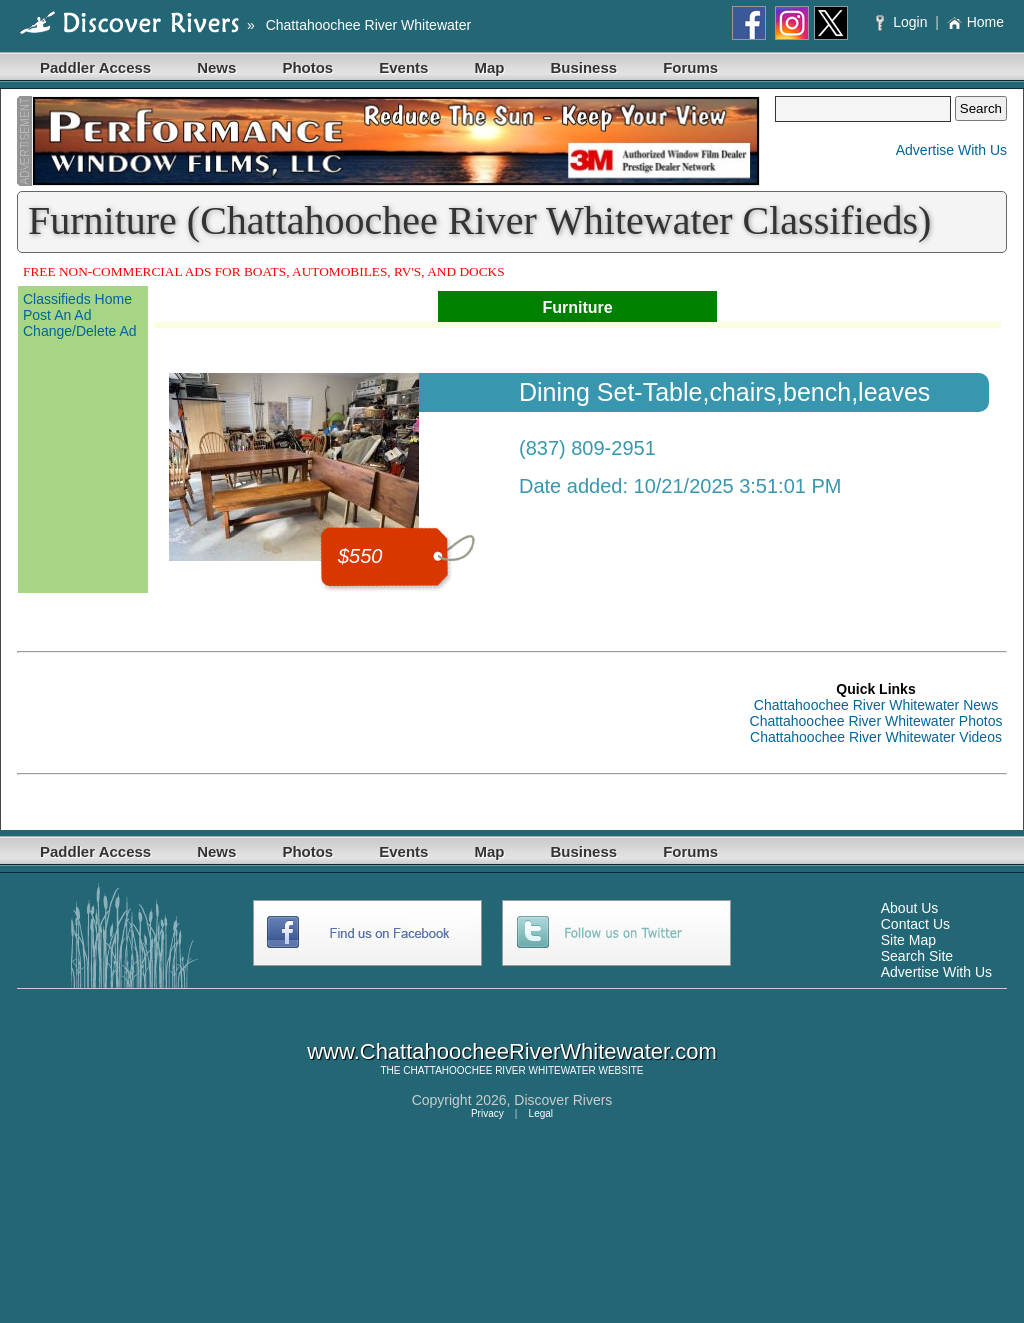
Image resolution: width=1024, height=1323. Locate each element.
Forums (690, 67)
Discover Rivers (563, 1100)
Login (903, 22)
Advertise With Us (951, 150)
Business (583, 67)
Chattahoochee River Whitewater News (876, 705)
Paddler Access (95, 67)
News (216, 67)
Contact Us (915, 924)
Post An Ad (57, 315)
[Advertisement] (381, 713)
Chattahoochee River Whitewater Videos (876, 737)
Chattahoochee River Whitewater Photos (876, 721)
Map (489, 67)
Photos (307, 67)
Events (403, 67)
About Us (910, 908)
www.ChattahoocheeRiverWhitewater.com (512, 1051)
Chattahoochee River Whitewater (368, 25)
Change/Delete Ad (80, 331)
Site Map (908, 940)
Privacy (487, 1113)
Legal (541, 1113)
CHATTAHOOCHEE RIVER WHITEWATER (499, 1070)
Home (975, 22)
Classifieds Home (77, 299)
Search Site (917, 956)
